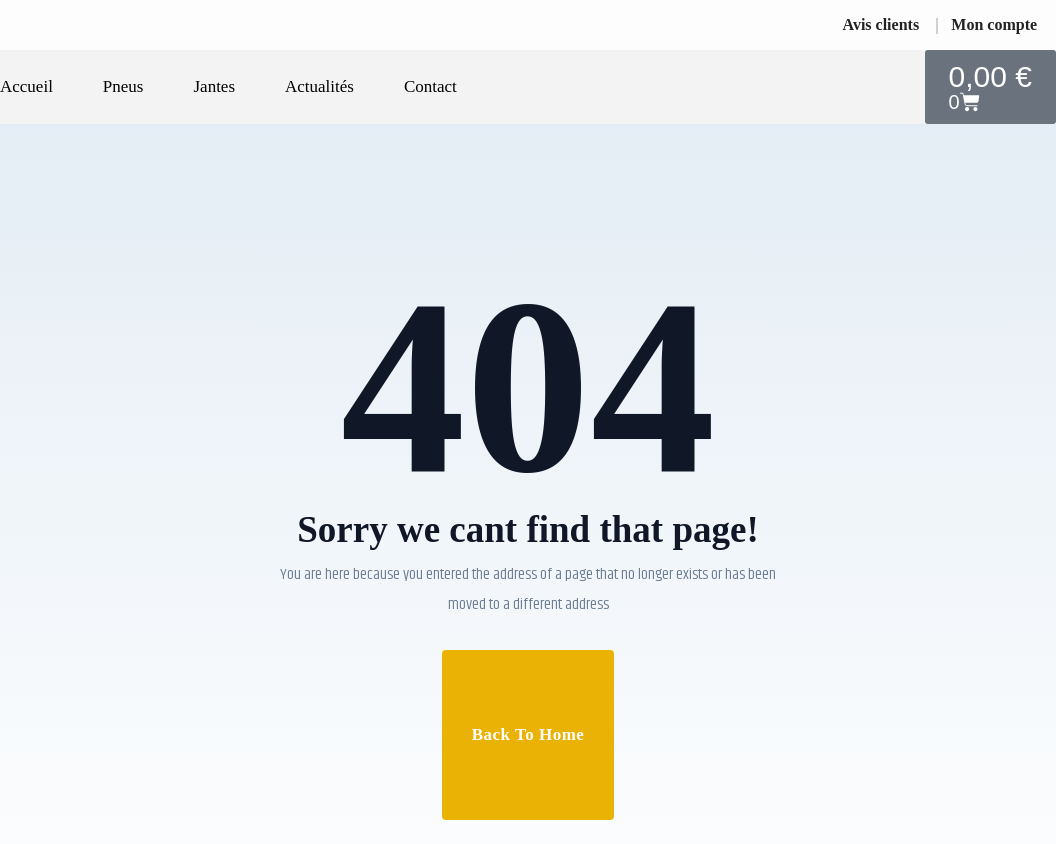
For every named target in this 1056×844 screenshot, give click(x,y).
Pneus (123, 86)
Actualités (319, 86)
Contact (430, 86)
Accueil (26, 86)
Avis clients (881, 24)
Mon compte (994, 24)
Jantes (214, 86)
